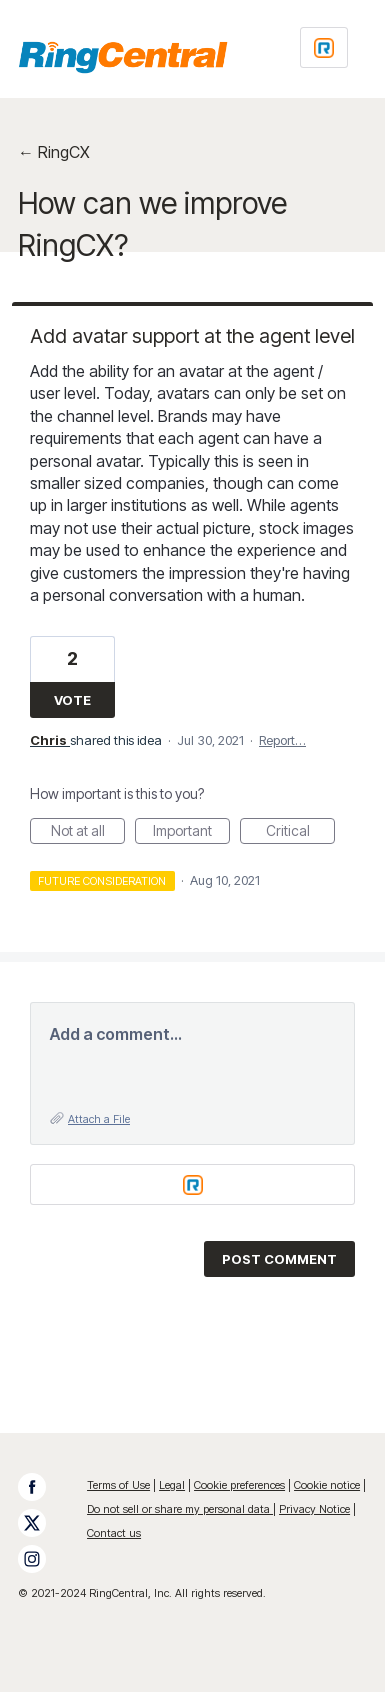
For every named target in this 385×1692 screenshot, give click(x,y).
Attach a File (99, 1119)
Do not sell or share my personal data (180, 1509)
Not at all (88, 833)
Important (191, 833)
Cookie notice (327, 1485)
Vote (72, 700)
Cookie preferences (239, 1485)
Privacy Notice (314, 1509)
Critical (301, 833)
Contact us (114, 1533)
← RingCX (54, 152)
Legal (172, 1485)
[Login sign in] (324, 47)
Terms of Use (118, 1485)
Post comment (279, 1259)
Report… (282, 740)
